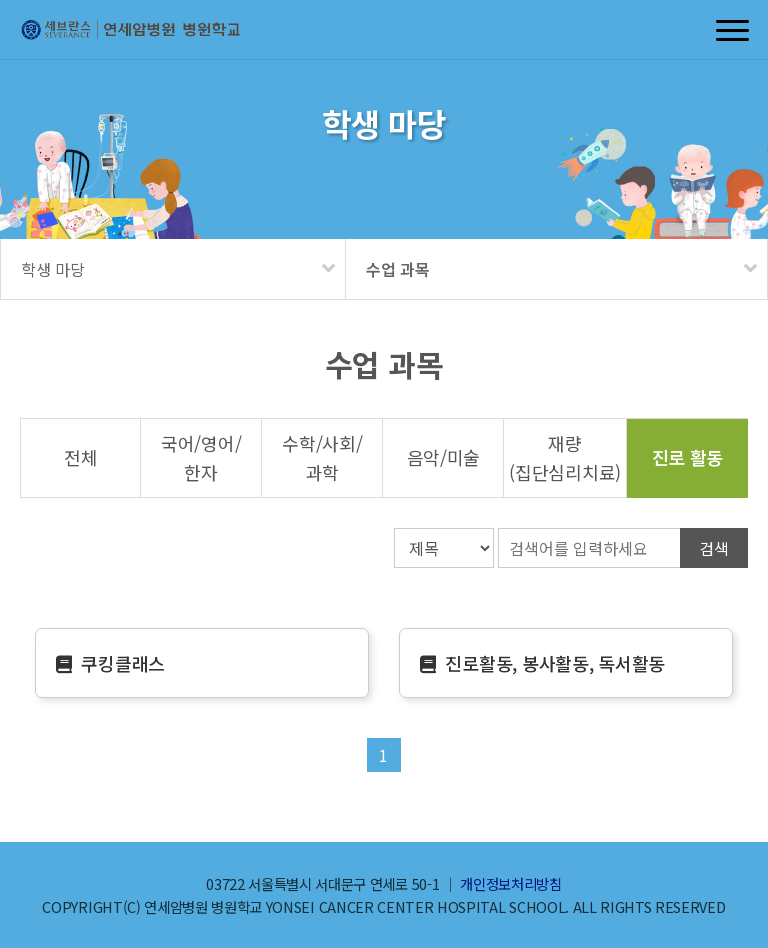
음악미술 (443, 457)
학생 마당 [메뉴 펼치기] (53, 269)
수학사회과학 (322, 457)
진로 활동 (687, 457)
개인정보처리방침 (510, 883)
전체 (80, 457)
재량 (564, 457)
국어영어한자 (201, 457)
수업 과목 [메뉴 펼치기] (398, 269)
